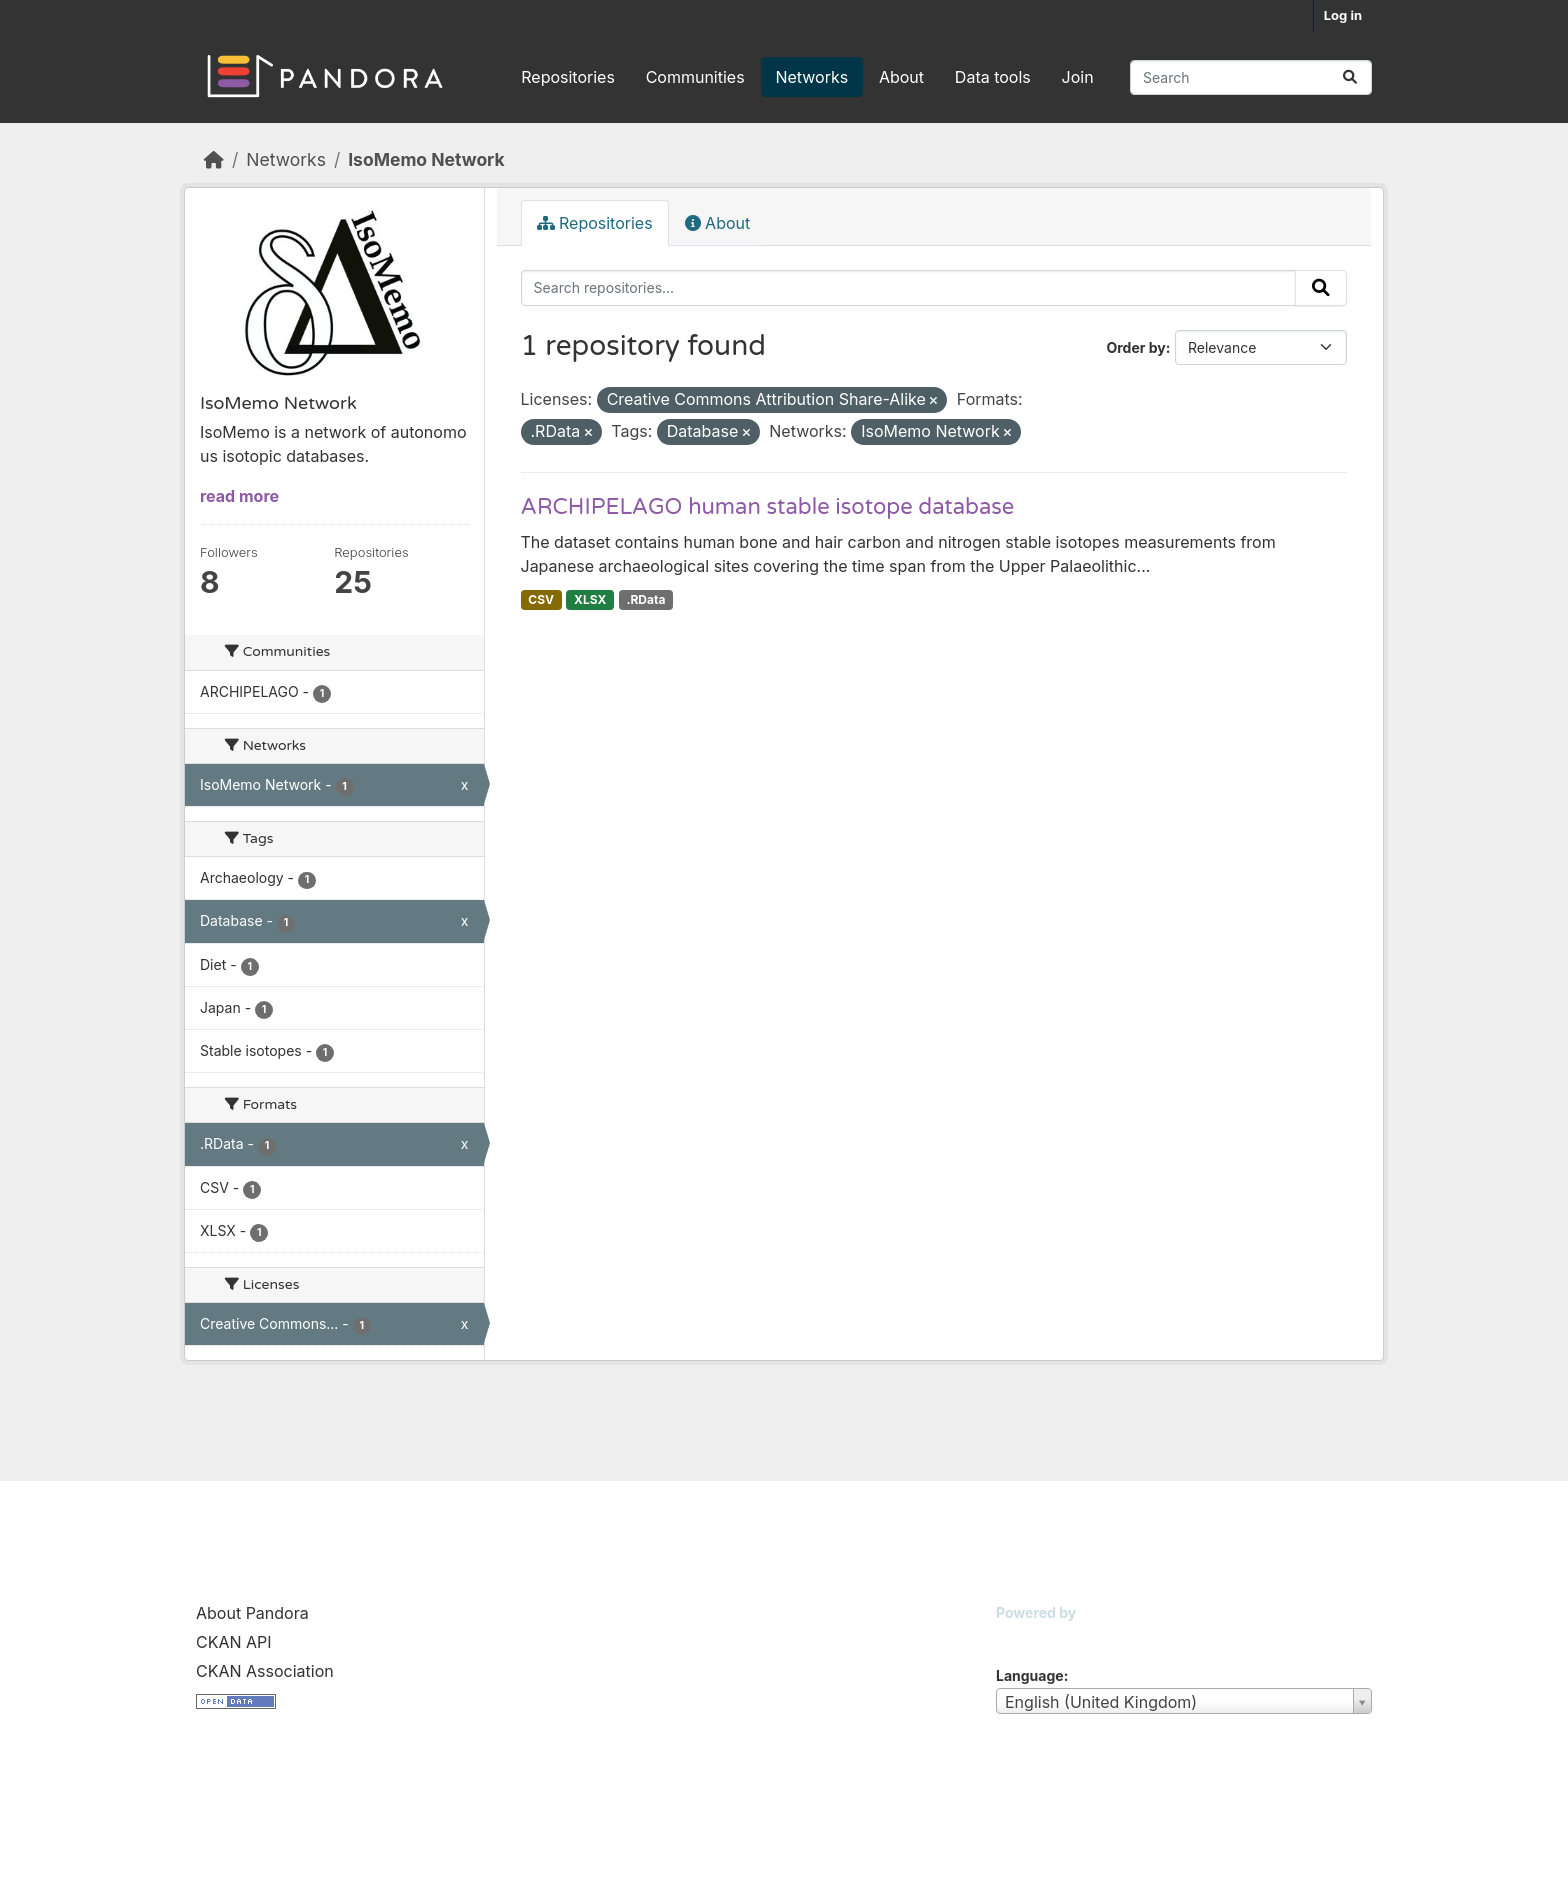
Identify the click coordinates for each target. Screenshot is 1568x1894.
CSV (541, 599)
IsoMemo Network (426, 159)
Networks (811, 77)
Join (1078, 77)
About (901, 77)
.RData (645, 599)
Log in (1343, 15)
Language (1030, 1675)
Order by (1135, 347)
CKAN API (234, 1642)
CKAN (1030, 1637)
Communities (695, 77)
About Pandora (252, 1613)
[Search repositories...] (1251, 77)
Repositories (568, 77)
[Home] (214, 159)
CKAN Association (265, 1671)
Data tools (993, 77)
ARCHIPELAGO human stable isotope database (768, 507)
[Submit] (1350, 77)
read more (239, 496)
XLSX (590, 599)
